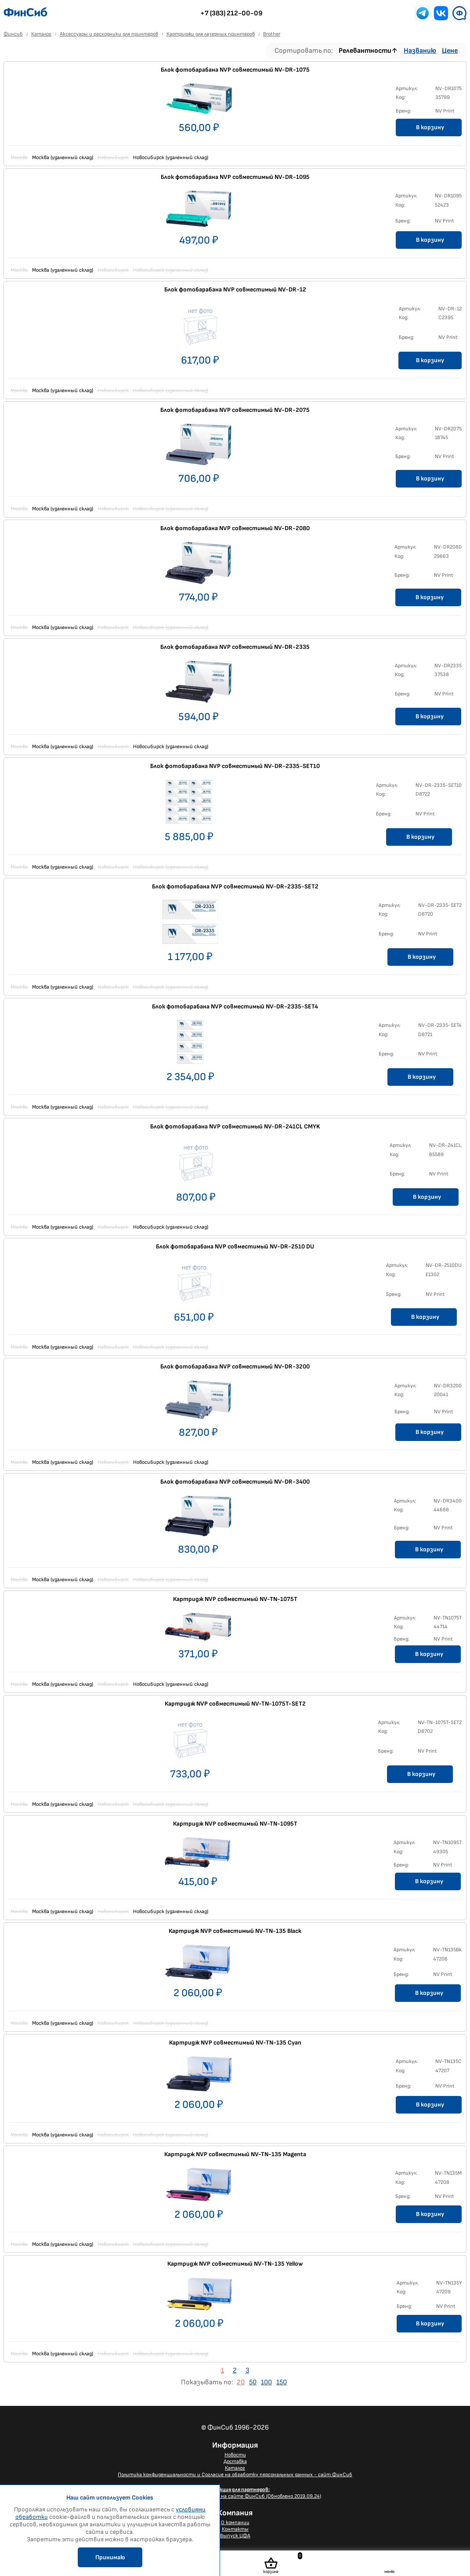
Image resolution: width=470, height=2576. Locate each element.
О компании (235, 2522)
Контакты (235, 2529)
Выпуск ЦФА (235, 2535)
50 (253, 2382)
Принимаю (110, 2557)
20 (241, 2382)
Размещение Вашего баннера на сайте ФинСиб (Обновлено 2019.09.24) (235, 2493)
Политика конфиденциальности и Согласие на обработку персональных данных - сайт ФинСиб (235, 2474)
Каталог (235, 2468)
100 (266, 2382)
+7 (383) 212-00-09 (231, 13)
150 (281, 2382)
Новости (235, 2455)
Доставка (235, 2461)
